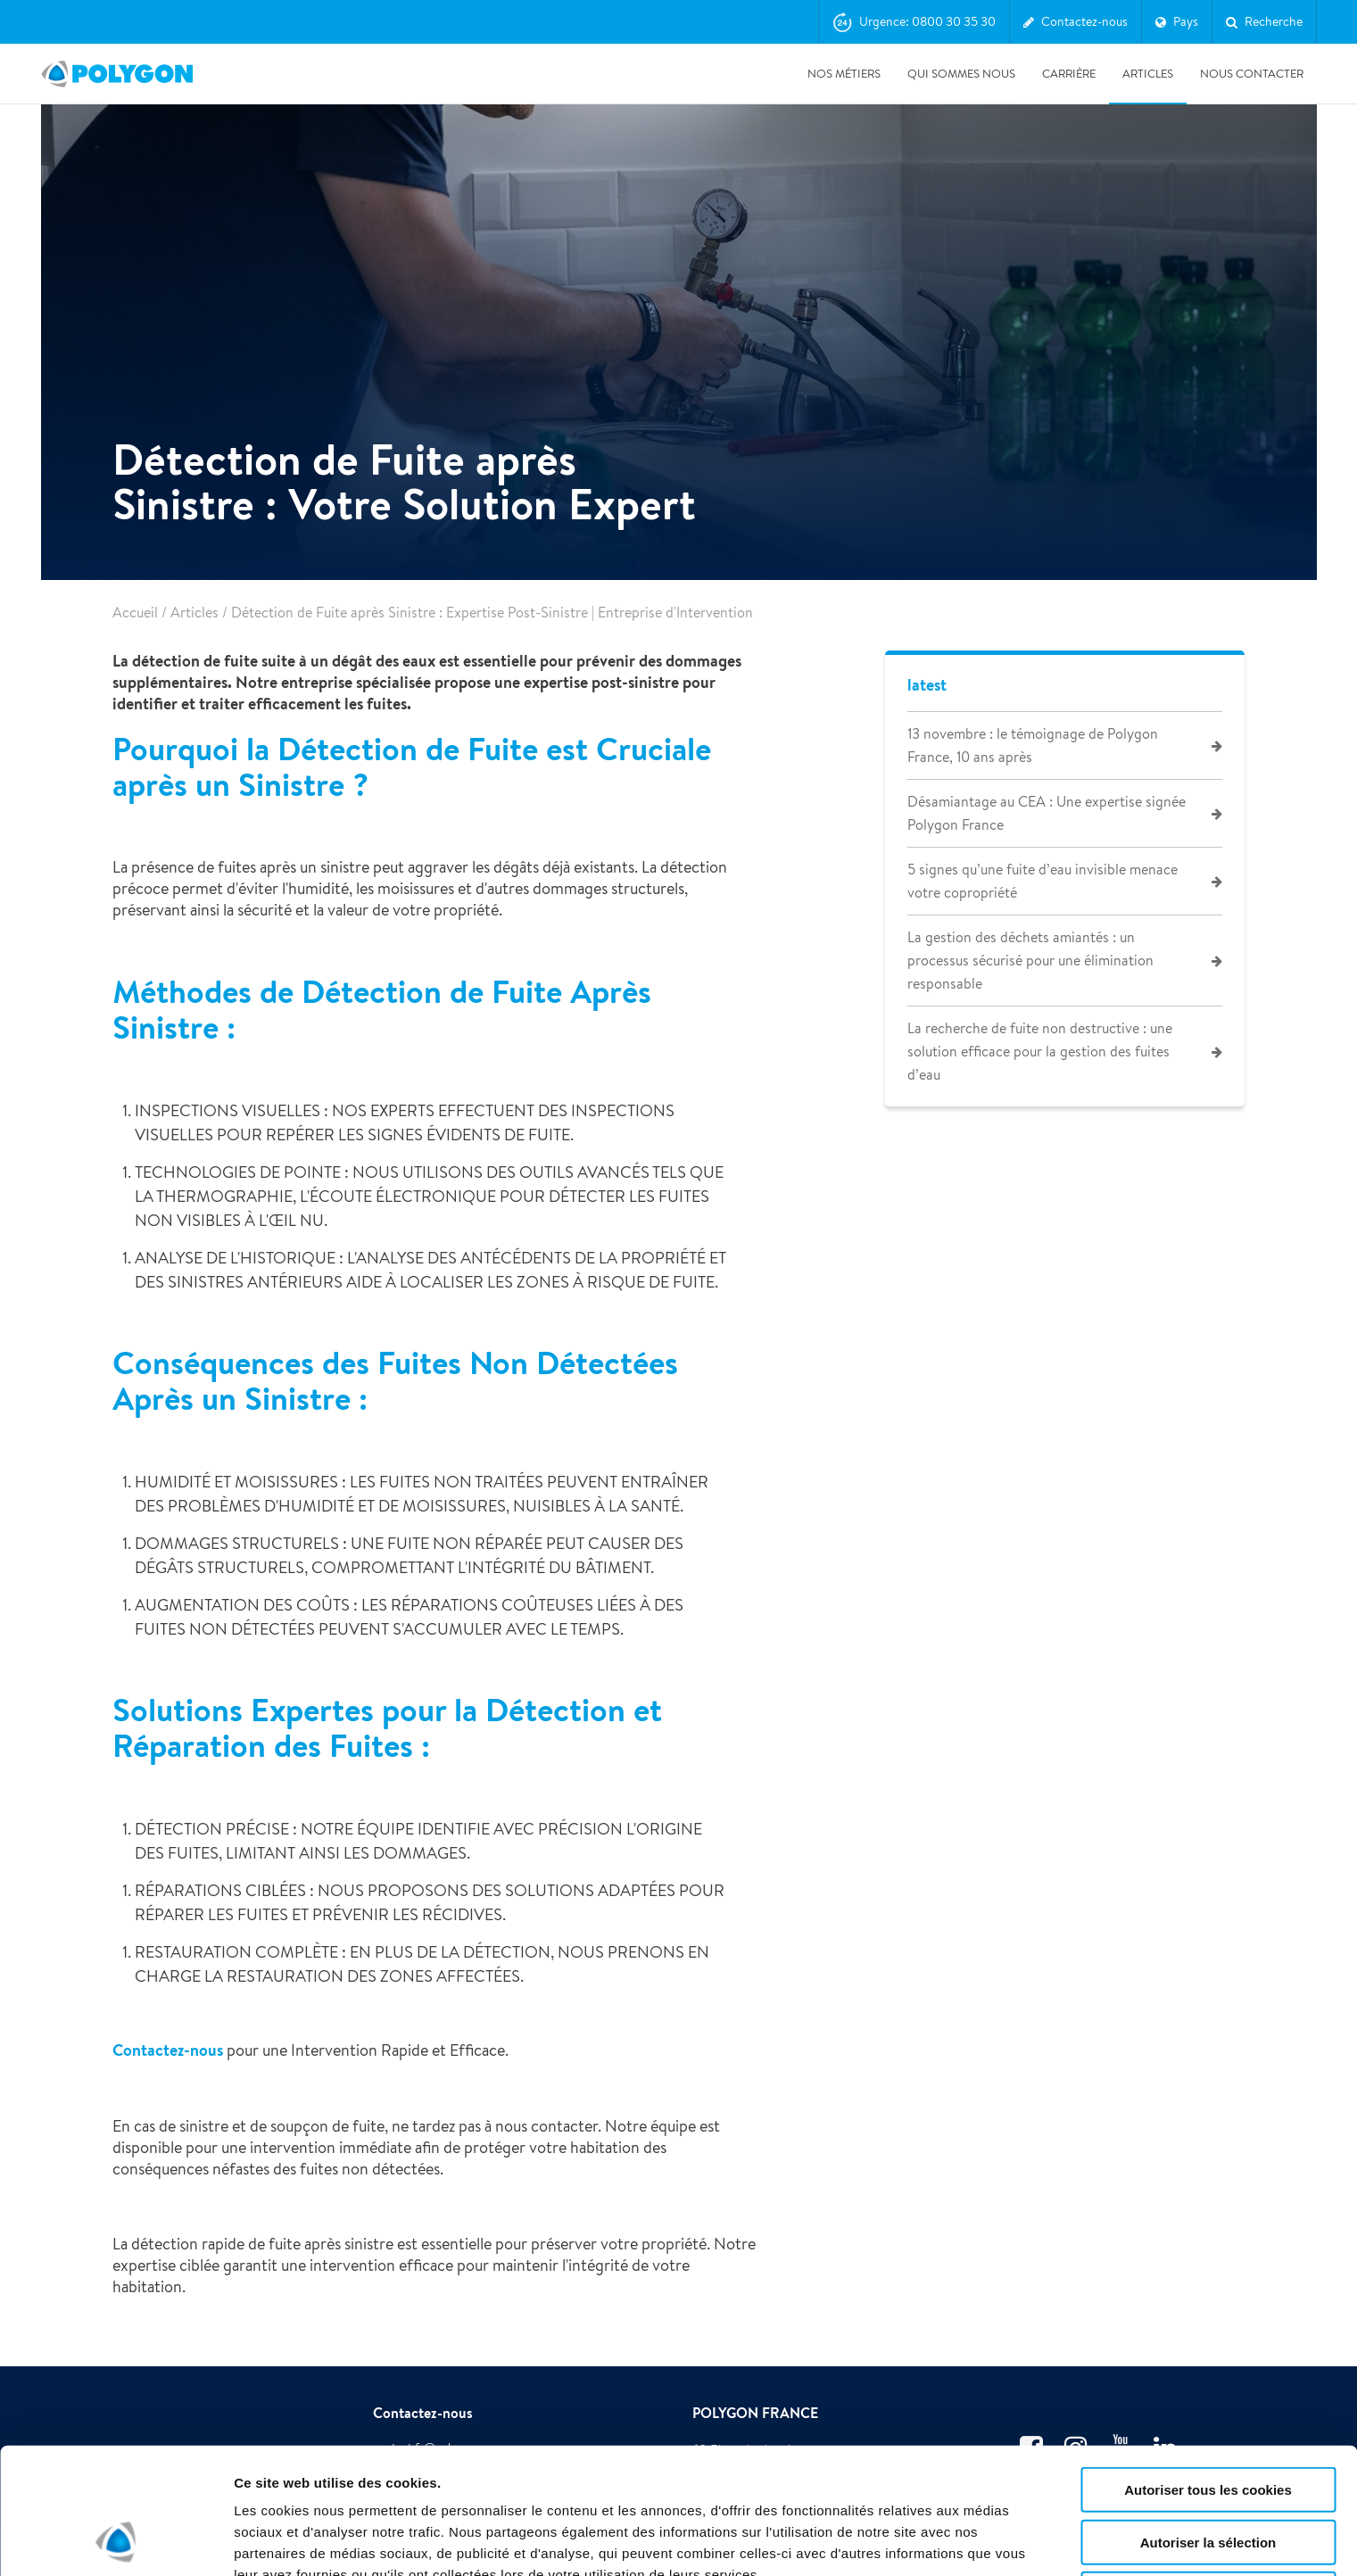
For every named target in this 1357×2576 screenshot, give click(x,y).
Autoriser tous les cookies (1208, 2371)
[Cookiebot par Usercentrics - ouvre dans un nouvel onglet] (115, 2541)
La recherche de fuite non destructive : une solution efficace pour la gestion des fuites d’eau (1039, 1051)
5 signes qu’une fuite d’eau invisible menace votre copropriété (1042, 881)
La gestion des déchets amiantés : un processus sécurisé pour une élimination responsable (1030, 960)
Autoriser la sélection (1208, 2423)
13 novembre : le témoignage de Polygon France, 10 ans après (1032, 745)
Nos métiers (844, 73)
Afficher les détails (294, 2540)
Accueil (135, 612)
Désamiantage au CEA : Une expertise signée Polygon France (1046, 813)
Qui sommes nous (961, 73)
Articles (1147, 73)
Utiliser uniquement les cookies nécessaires (1207, 2483)
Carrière (1069, 73)
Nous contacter (1251, 73)
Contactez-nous (167, 2050)
